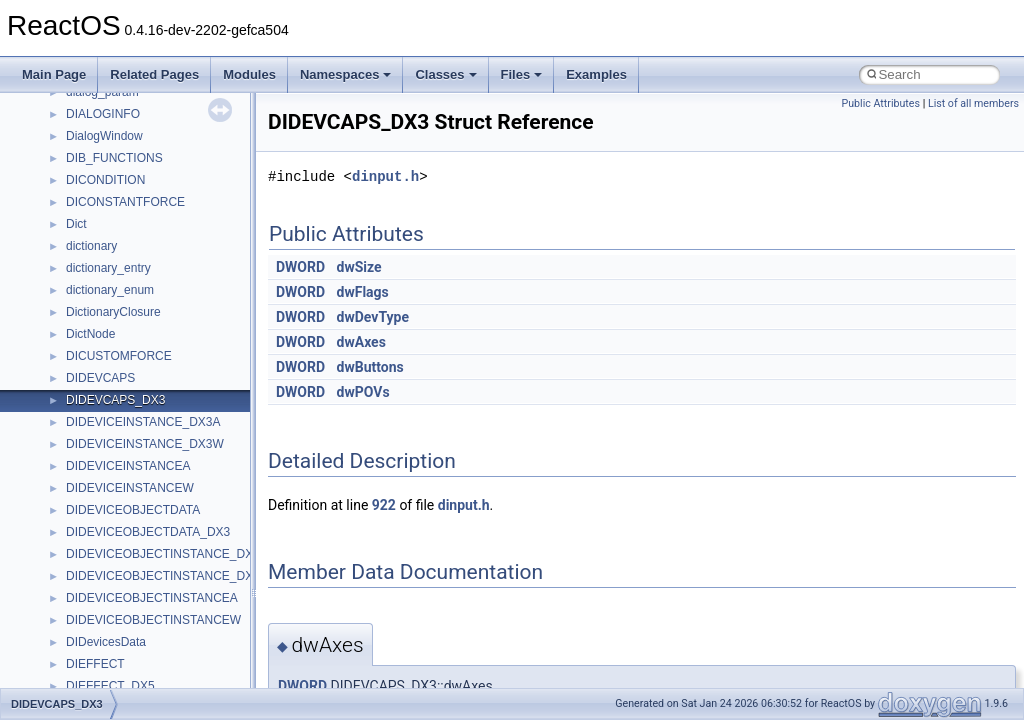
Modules (249, 74)
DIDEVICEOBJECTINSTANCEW (153, 620)
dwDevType (373, 317)
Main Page (54, 74)
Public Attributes (880, 103)
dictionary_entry (108, 268)
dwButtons (370, 367)
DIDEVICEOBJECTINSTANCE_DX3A (167, 554)
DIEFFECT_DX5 (110, 686)
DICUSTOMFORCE (119, 356)
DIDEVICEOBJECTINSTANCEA (152, 598)
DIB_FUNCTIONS (114, 158)
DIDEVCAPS (100, 378)
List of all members (973, 103)
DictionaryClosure (113, 312)
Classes (445, 74)
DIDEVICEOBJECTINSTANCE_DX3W (168, 576)
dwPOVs (363, 392)
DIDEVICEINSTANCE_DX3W (145, 444)
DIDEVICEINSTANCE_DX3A (143, 422)
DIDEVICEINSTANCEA (128, 466)
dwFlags (363, 292)
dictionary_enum (110, 290)
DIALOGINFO (103, 114)
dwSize (359, 267)
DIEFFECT (95, 664)
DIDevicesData (106, 642)
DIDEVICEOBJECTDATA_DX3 (148, 532)
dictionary (91, 246)
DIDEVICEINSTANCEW (130, 488)
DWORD (300, 267)
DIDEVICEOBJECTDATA (133, 510)
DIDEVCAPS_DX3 (115, 400)
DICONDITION (105, 180)
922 (384, 505)
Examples (596, 74)
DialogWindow (104, 136)
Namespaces (346, 74)
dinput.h (385, 176)
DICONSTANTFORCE (125, 202)
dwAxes (361, 342)
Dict (76, 224)
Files (522, 74)
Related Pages (154, 74)
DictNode (90, 334)
